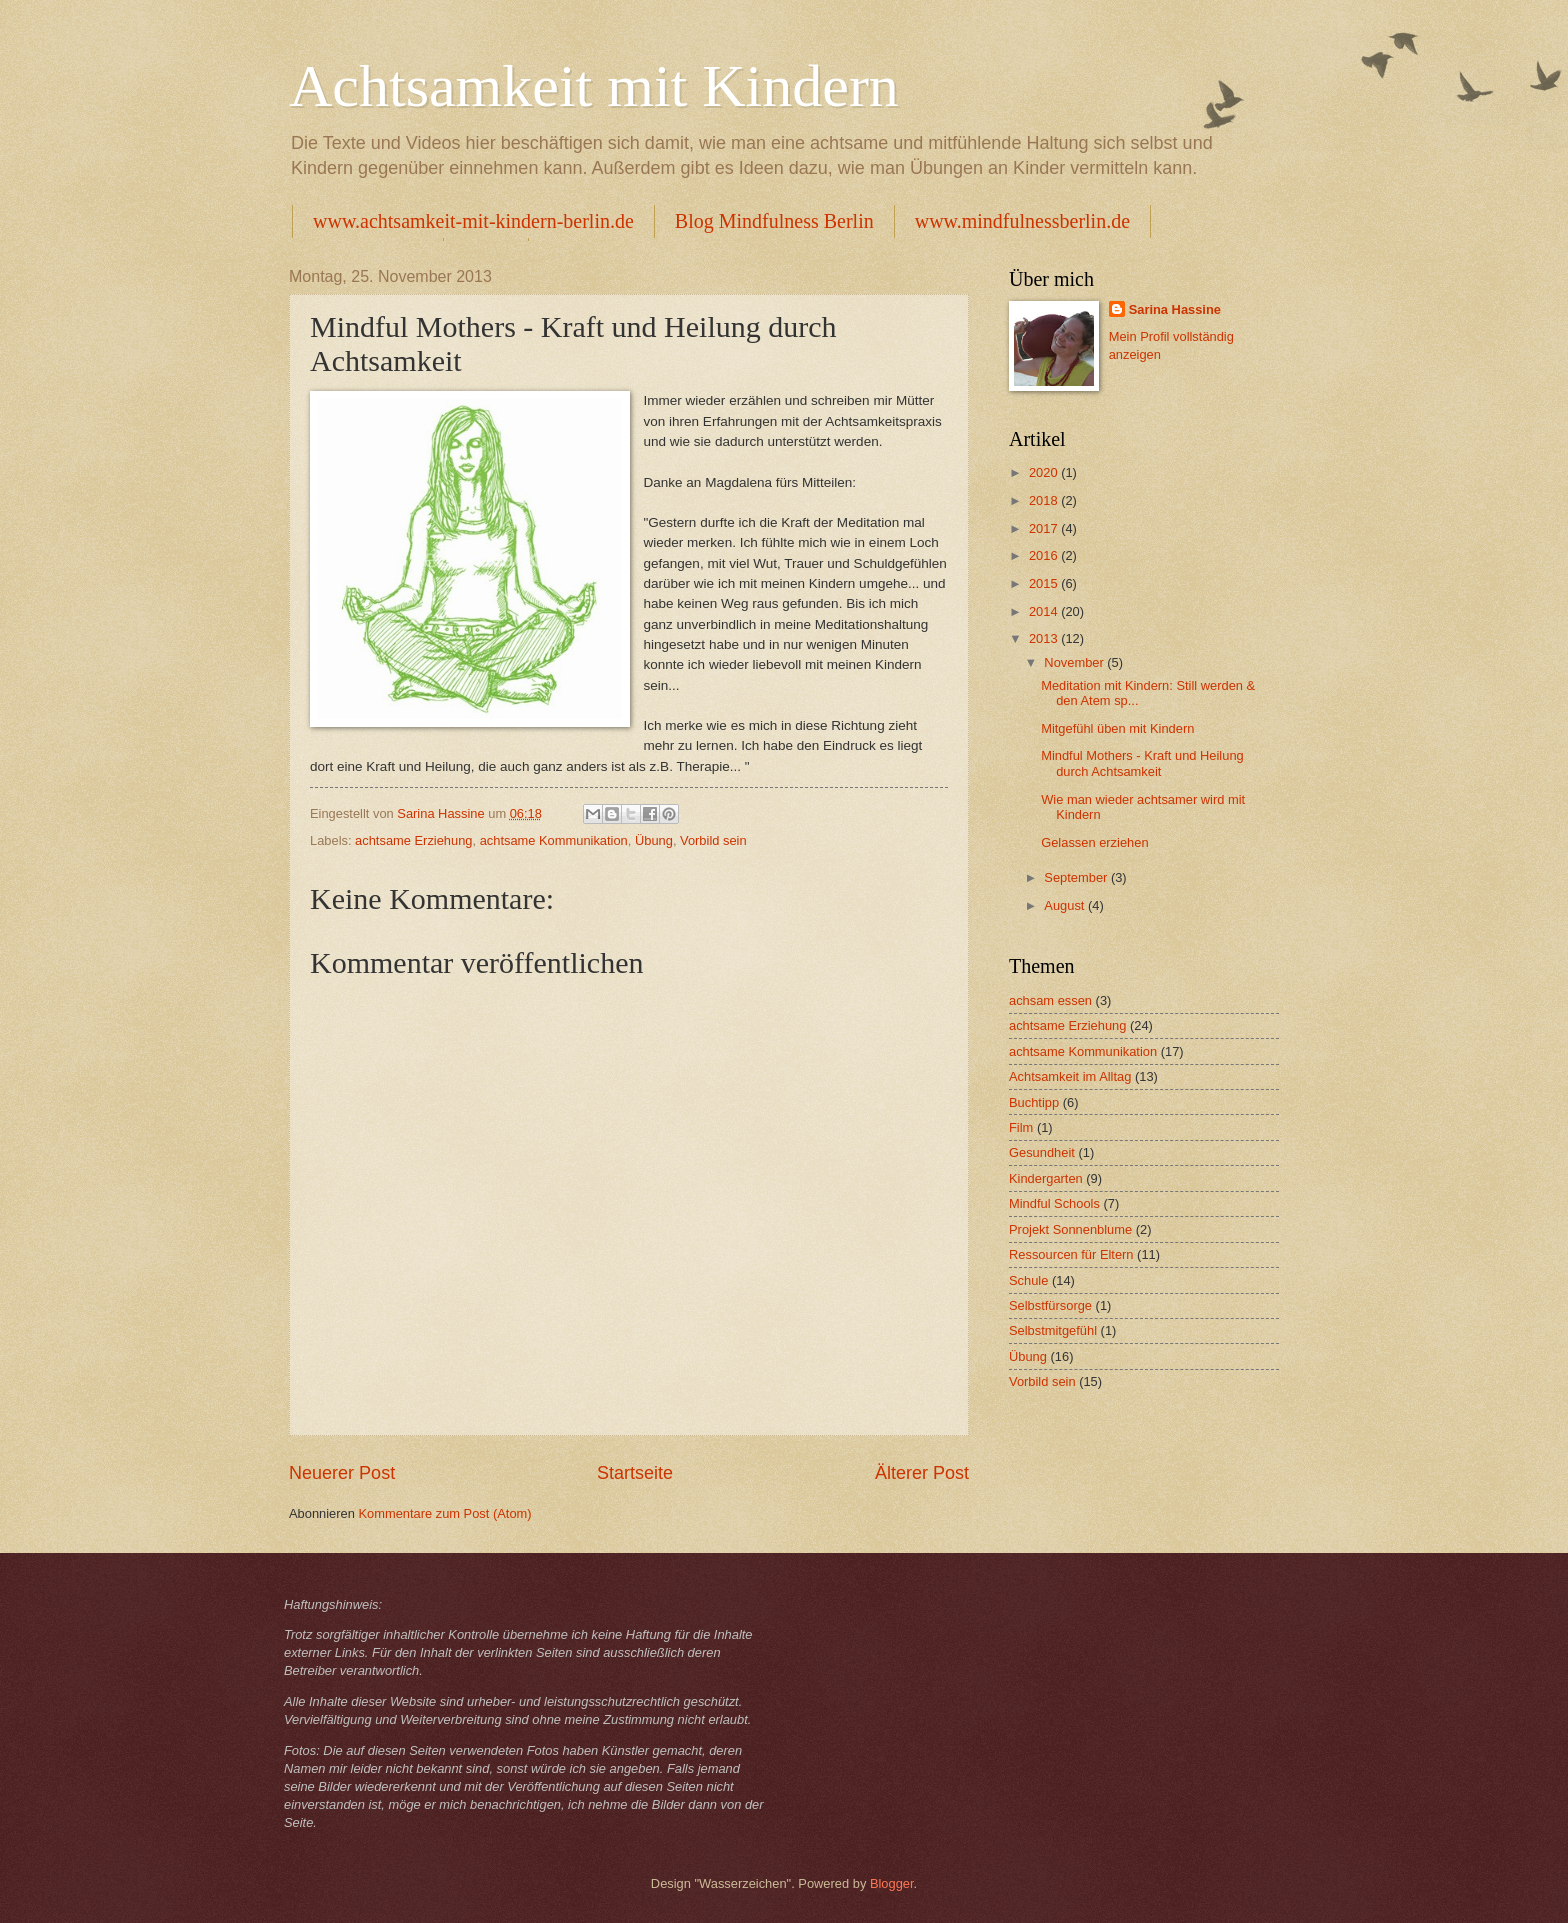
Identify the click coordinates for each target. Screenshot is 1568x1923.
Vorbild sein (713, 840)
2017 (1045, 528)
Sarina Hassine (1175, 309)
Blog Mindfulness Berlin (774, 221)
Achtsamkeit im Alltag (1070, 1076)
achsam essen (1050, 1000)
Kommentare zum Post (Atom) (444, 1513)
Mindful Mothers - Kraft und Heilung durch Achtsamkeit (1142, 763)
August (1066, 905)
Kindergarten (1046, 1178)
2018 (1045, 500)
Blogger (892, 1883)
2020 (1045, 472)
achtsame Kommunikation (554, 840)
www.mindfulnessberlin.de (1022, 221)
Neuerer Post (342, 1473)
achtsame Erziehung (413, 840)
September (1077, 877)
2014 (1045, 611)
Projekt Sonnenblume (1070, 1229)
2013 (1045, 638)
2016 (1045, 555)
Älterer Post (922, 1473)
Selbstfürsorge (1050, 1305)
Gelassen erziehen (1094, 842)
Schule (1028, 1280)
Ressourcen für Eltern (1071, 1254)
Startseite (635, 1473)
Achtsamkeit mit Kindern (594, 86)
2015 (1045, 583)
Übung (654, 840)
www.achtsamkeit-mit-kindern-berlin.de (473, 221)
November (1075, 662)
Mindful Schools (1054, 1203)
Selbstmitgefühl (1053, 1330)
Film (1021, 1127)
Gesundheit (1042, 1152)
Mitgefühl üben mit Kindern (1117, 728)
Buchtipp (1034, 1102)
